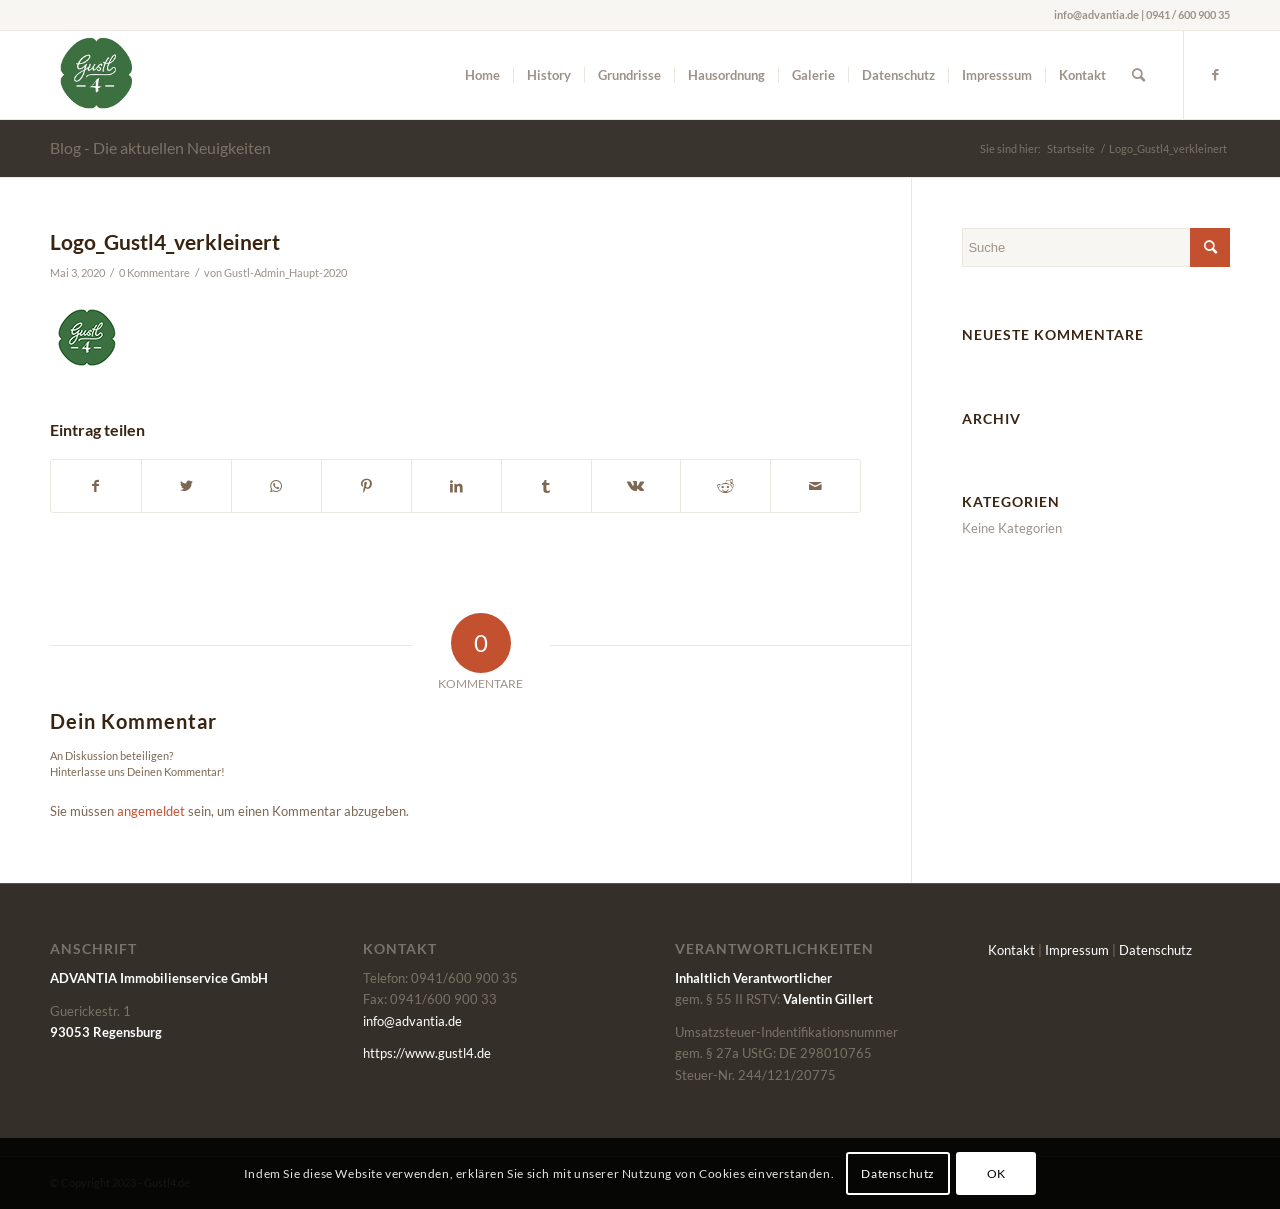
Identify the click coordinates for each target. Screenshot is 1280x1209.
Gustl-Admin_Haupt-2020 (285, 273)
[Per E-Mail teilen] (815, 486)
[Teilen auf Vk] (636, 486)
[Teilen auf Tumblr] (546, 486)
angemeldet (151, 811)
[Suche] (1138, 75)
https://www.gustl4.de (427, 1053)
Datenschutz (1155, 950)
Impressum (1077, 950)
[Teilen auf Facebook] (96, 486)
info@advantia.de (412, 1021)
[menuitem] (482, 75)
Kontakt (1011, 950)
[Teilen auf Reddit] (725, 486)
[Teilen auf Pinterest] (366, 486)
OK (996, 1173)
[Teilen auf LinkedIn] (456, 486)
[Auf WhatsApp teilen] (276, 486)
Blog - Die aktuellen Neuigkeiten (160, 147)
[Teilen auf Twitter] (186, 486)
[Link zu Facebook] (1215, 74)
